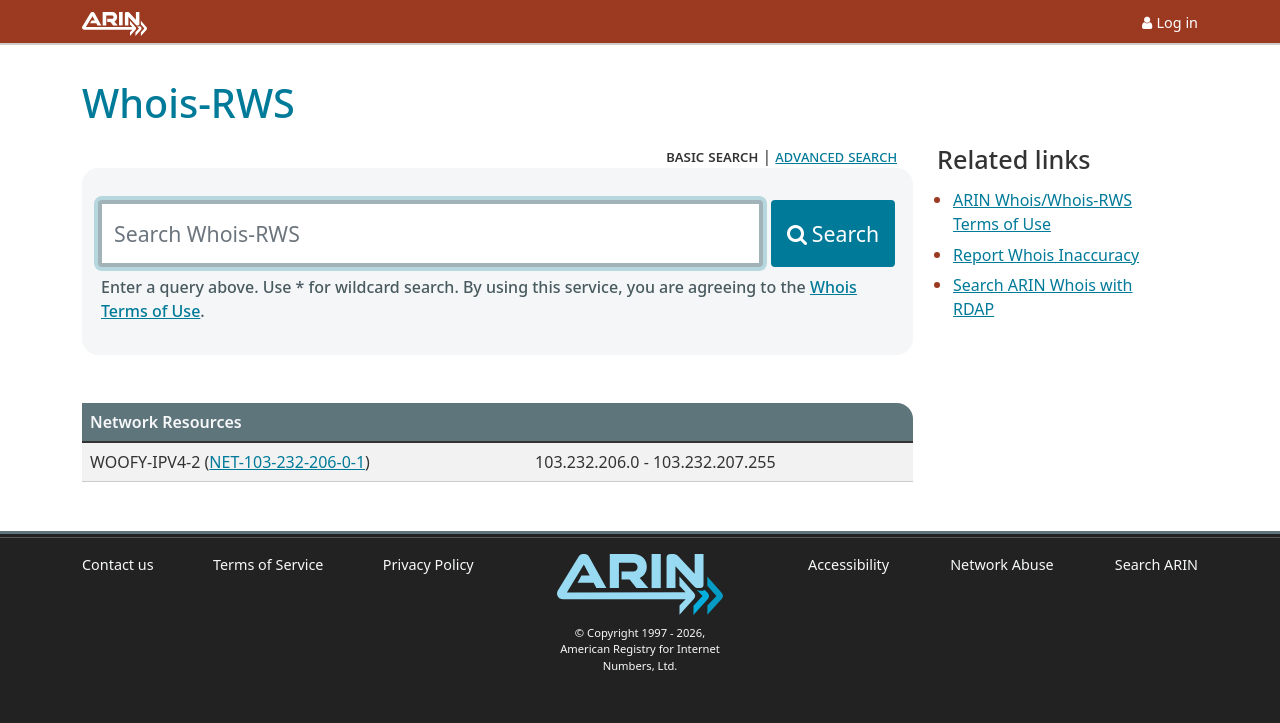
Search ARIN (1156, 564)
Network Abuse (1002, 564)
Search (845, 233)
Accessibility (848, 564)
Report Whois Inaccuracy (1046, 255)
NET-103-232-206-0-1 (287, 462)
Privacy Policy (428, 564)
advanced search (836, 156)
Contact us (118, 564)
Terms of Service (268, 564)
